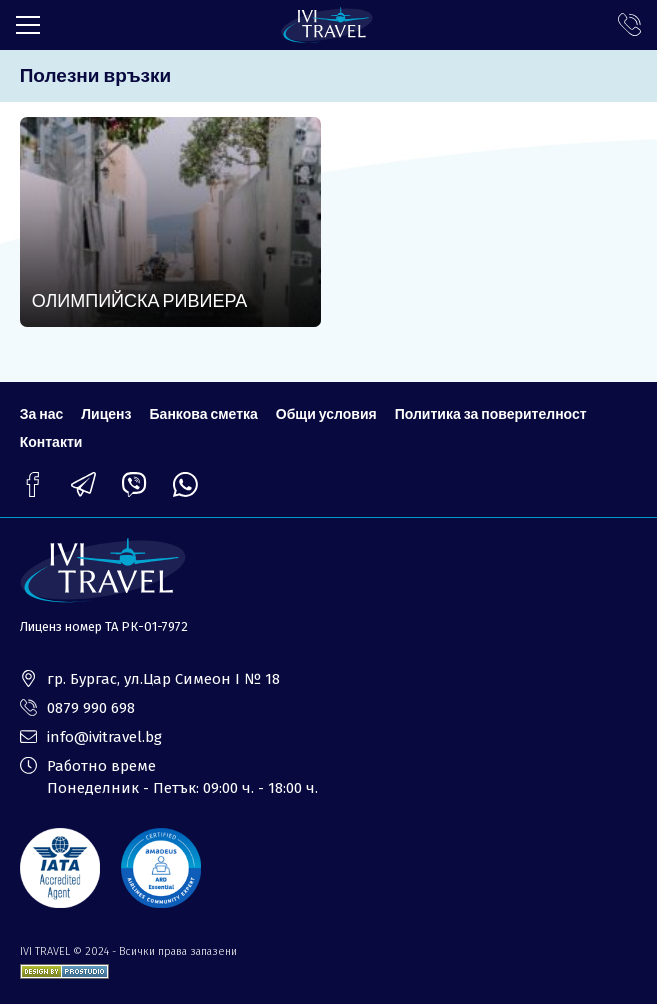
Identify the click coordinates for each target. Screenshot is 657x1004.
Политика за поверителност (491, 413)
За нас (42, 413)
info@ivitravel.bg (104, 737)
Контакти (51, 441)
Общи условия (326, 413)
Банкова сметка (204, 413)
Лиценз (106, 413)
